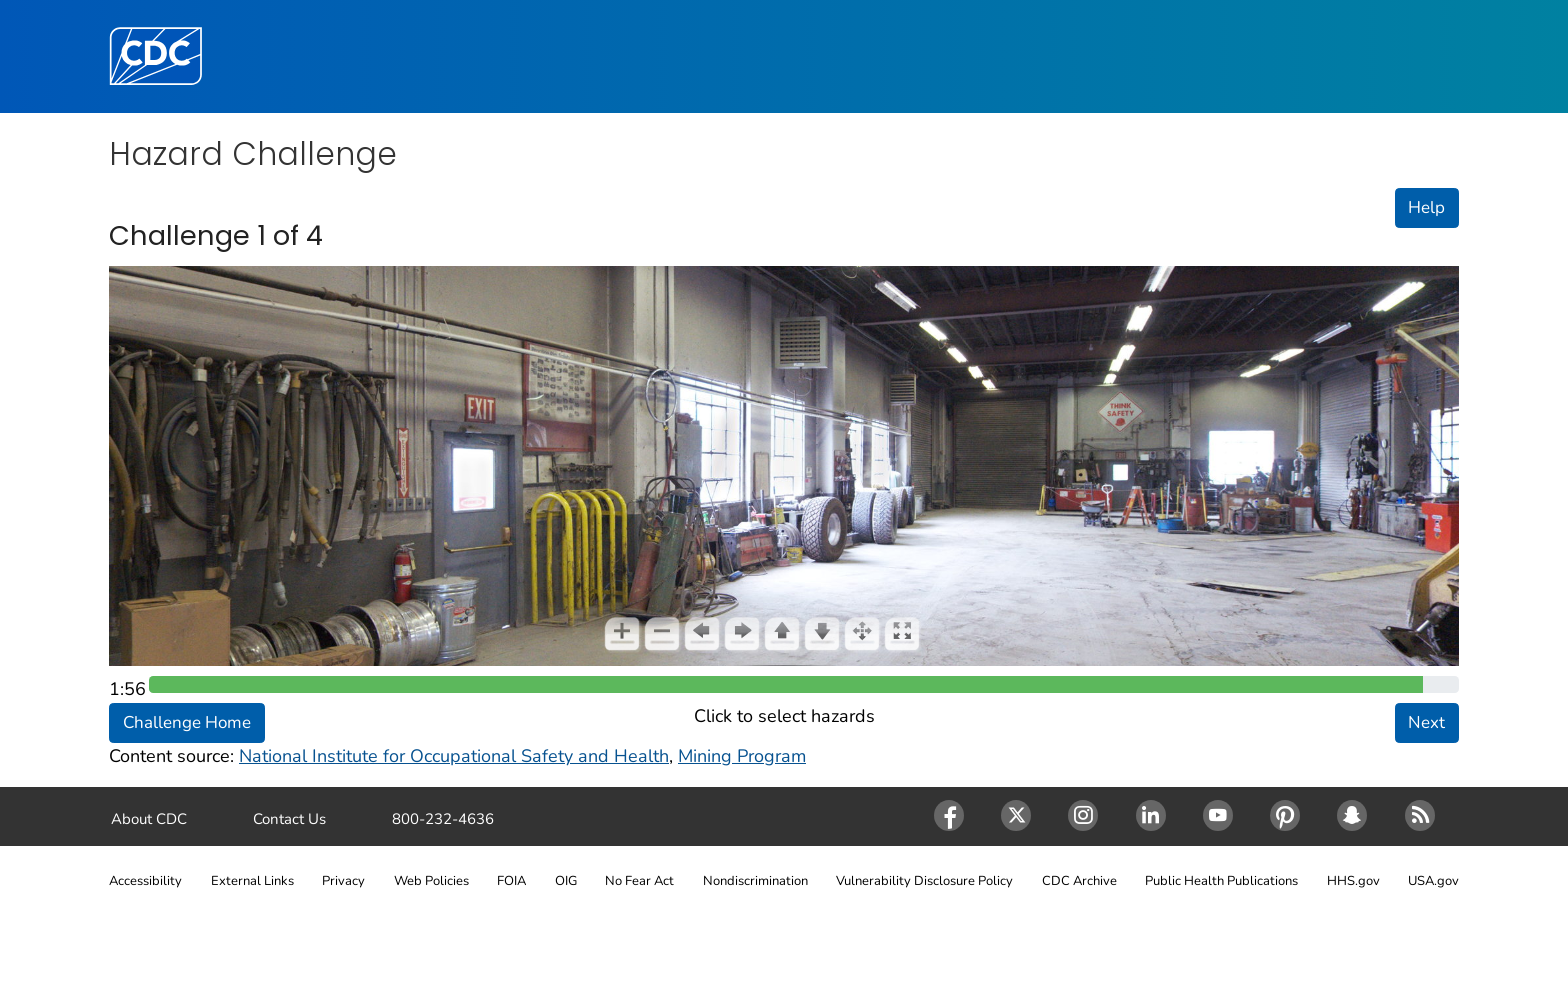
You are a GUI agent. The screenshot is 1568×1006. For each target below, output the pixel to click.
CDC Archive (1079, 881)
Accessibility (145, 881)
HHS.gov (1353, 881)
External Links (252, 881)
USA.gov (1433, 881)
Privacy (343, 881)
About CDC (149, 819)
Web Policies (431, 881)
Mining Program (742, 756)
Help (1426, 207)
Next (1426, 722)
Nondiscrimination (755, 881)
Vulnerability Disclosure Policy (924, 881)
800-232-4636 (443, 819)
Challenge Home (187, 722)
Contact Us (289, 819)
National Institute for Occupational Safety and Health (454, 756)
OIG (566, 881)
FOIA (511, 881)
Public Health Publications (1221, 881)
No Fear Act (639, 881)
